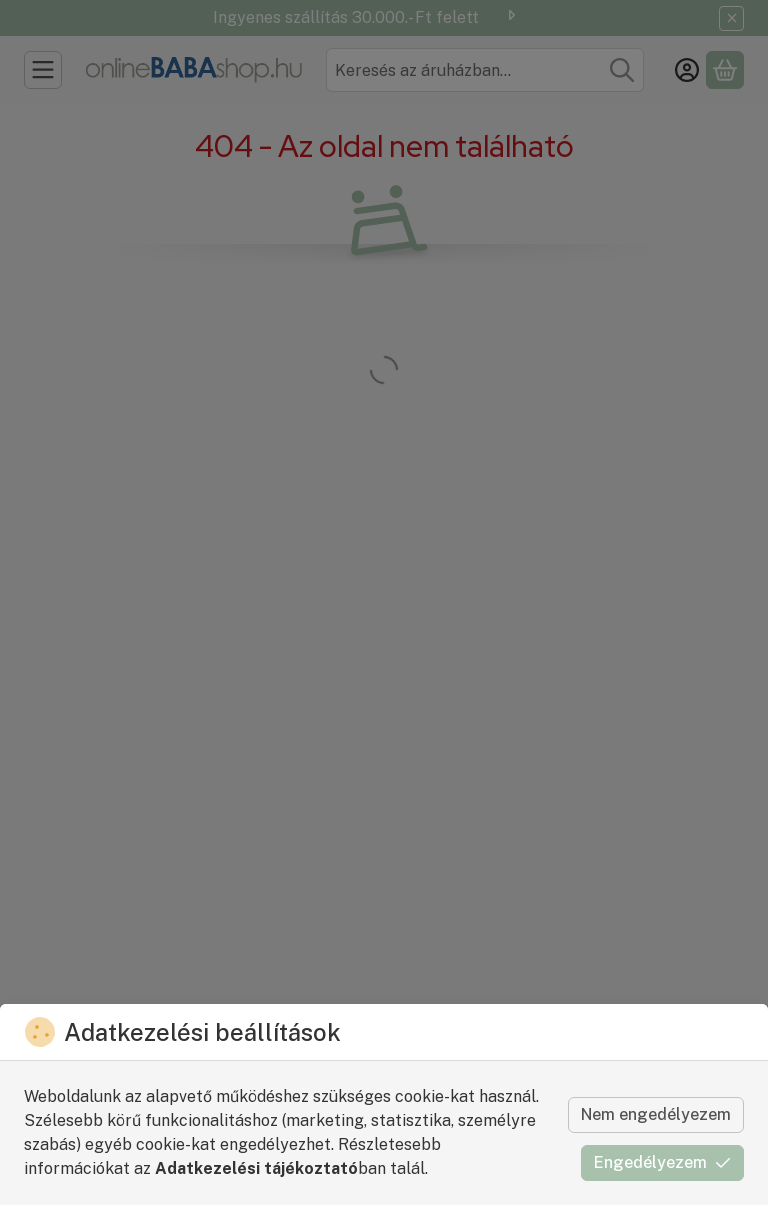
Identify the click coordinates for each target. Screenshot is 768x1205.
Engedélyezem (662, 1162)
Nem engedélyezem (656, 1114)
